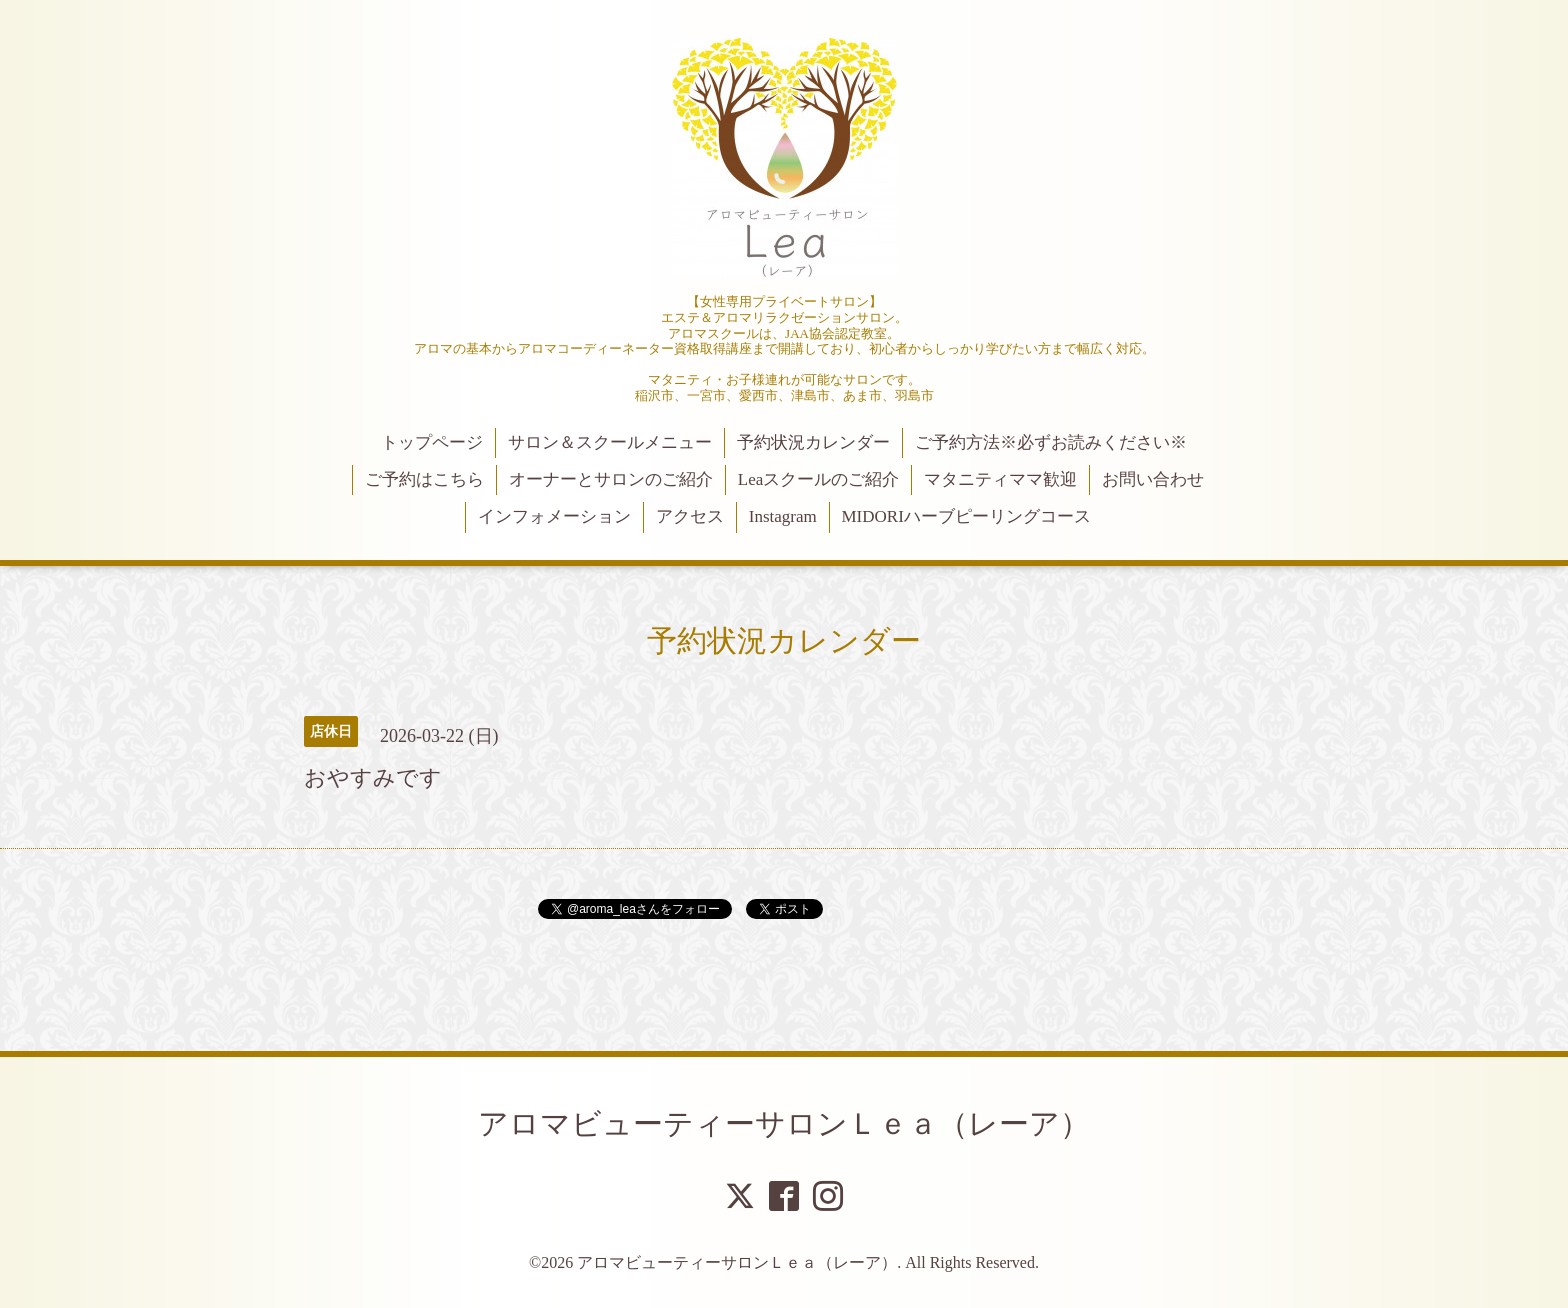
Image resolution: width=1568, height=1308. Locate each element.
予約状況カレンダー (813, 442)
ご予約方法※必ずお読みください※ (1051, 442)
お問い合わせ (1153, 479)
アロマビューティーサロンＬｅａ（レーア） (784, 1123)
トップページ (432, 442)
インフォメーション (554, 516)
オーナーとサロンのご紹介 (611, 479)
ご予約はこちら (424, 479)
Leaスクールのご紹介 (818, 479)
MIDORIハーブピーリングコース (965, 516)
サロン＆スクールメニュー (610, 442)
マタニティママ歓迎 (1000, 479)
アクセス (690, 516)
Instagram (783, 516)
